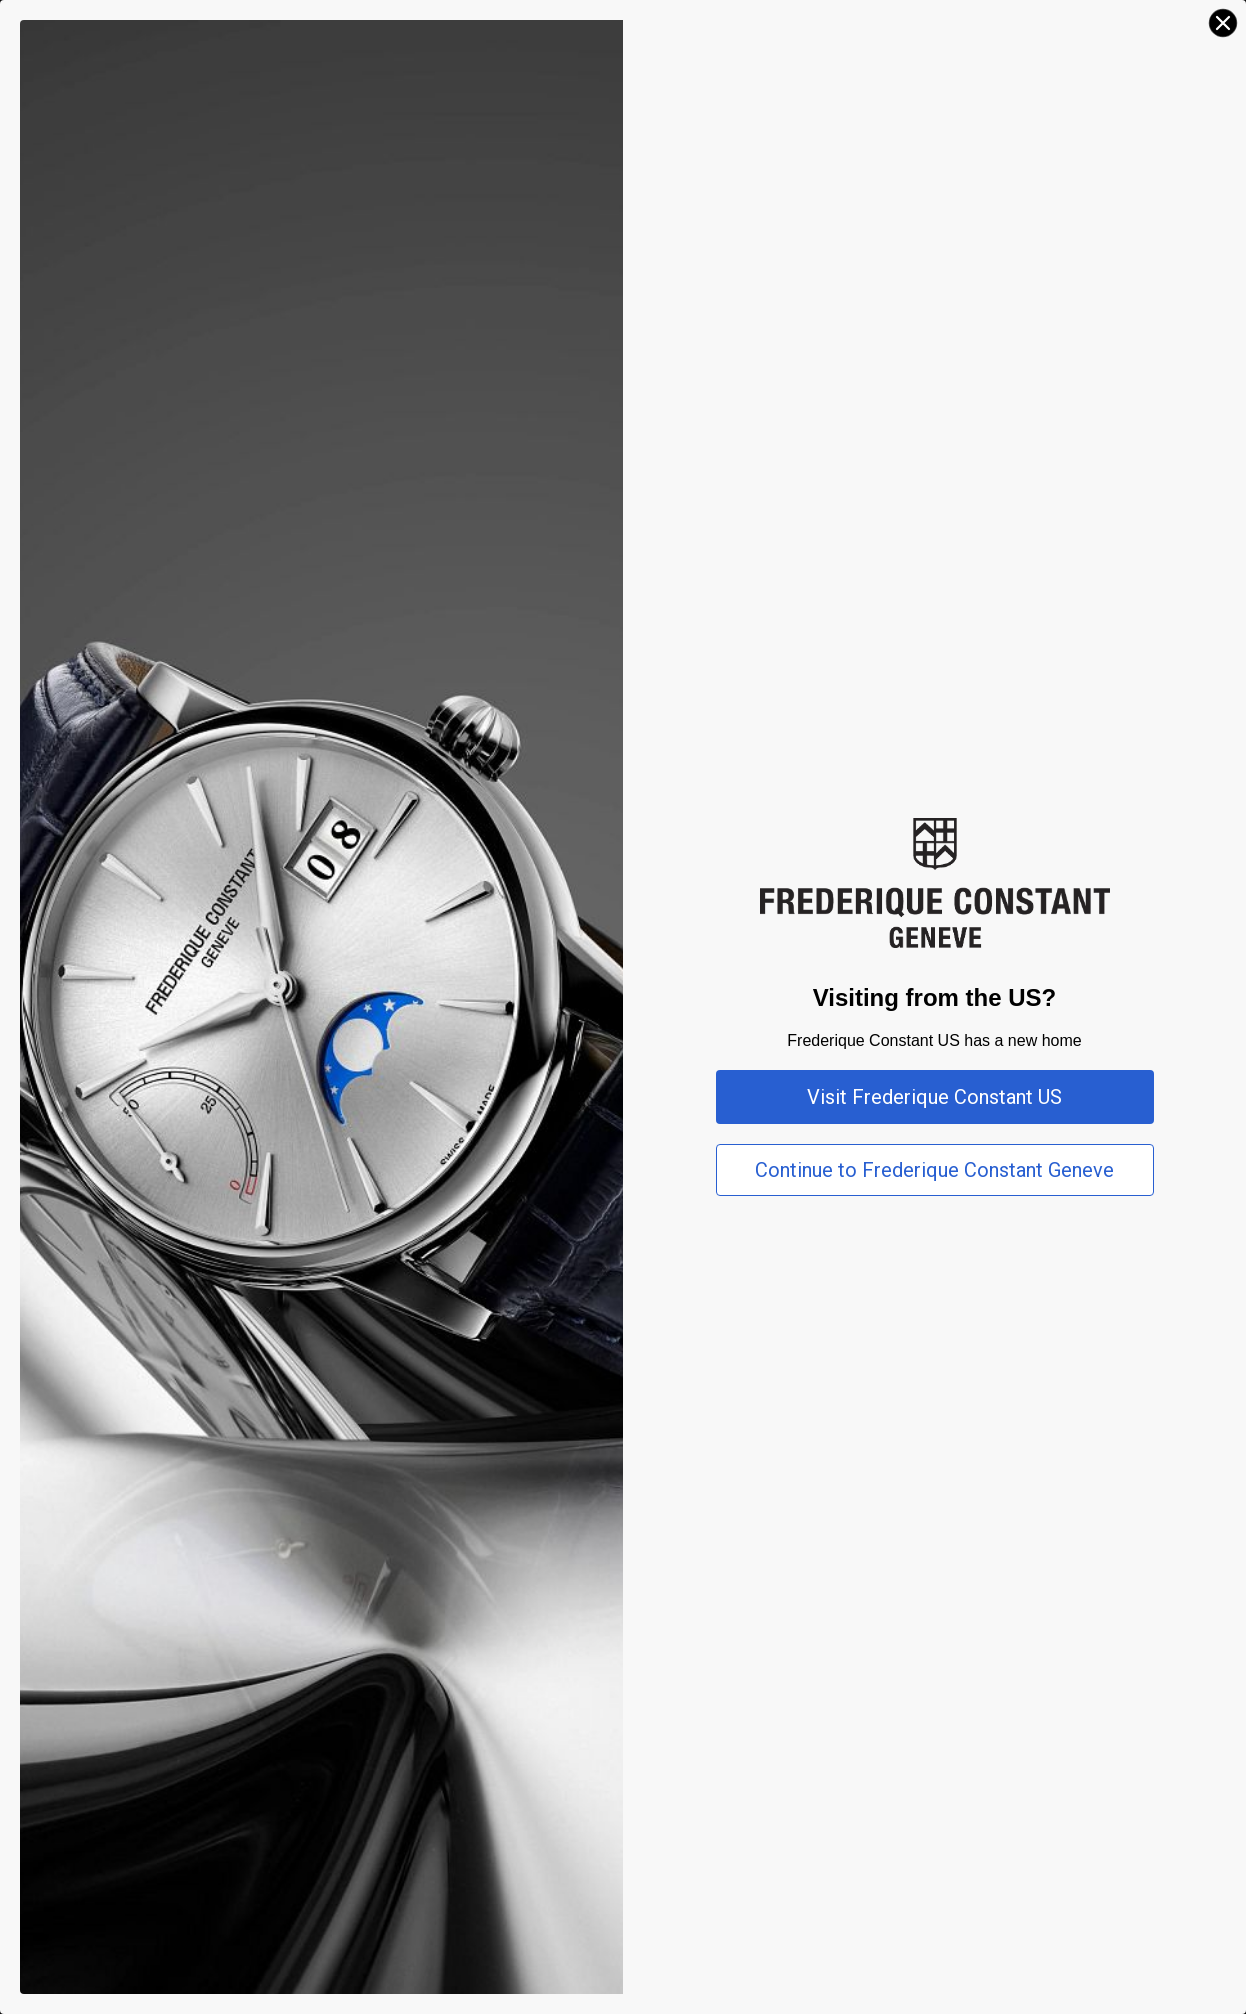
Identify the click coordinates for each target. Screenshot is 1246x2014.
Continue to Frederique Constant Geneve (934, 1170)
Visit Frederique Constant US (934, 1097)
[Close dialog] (1223, 23)
